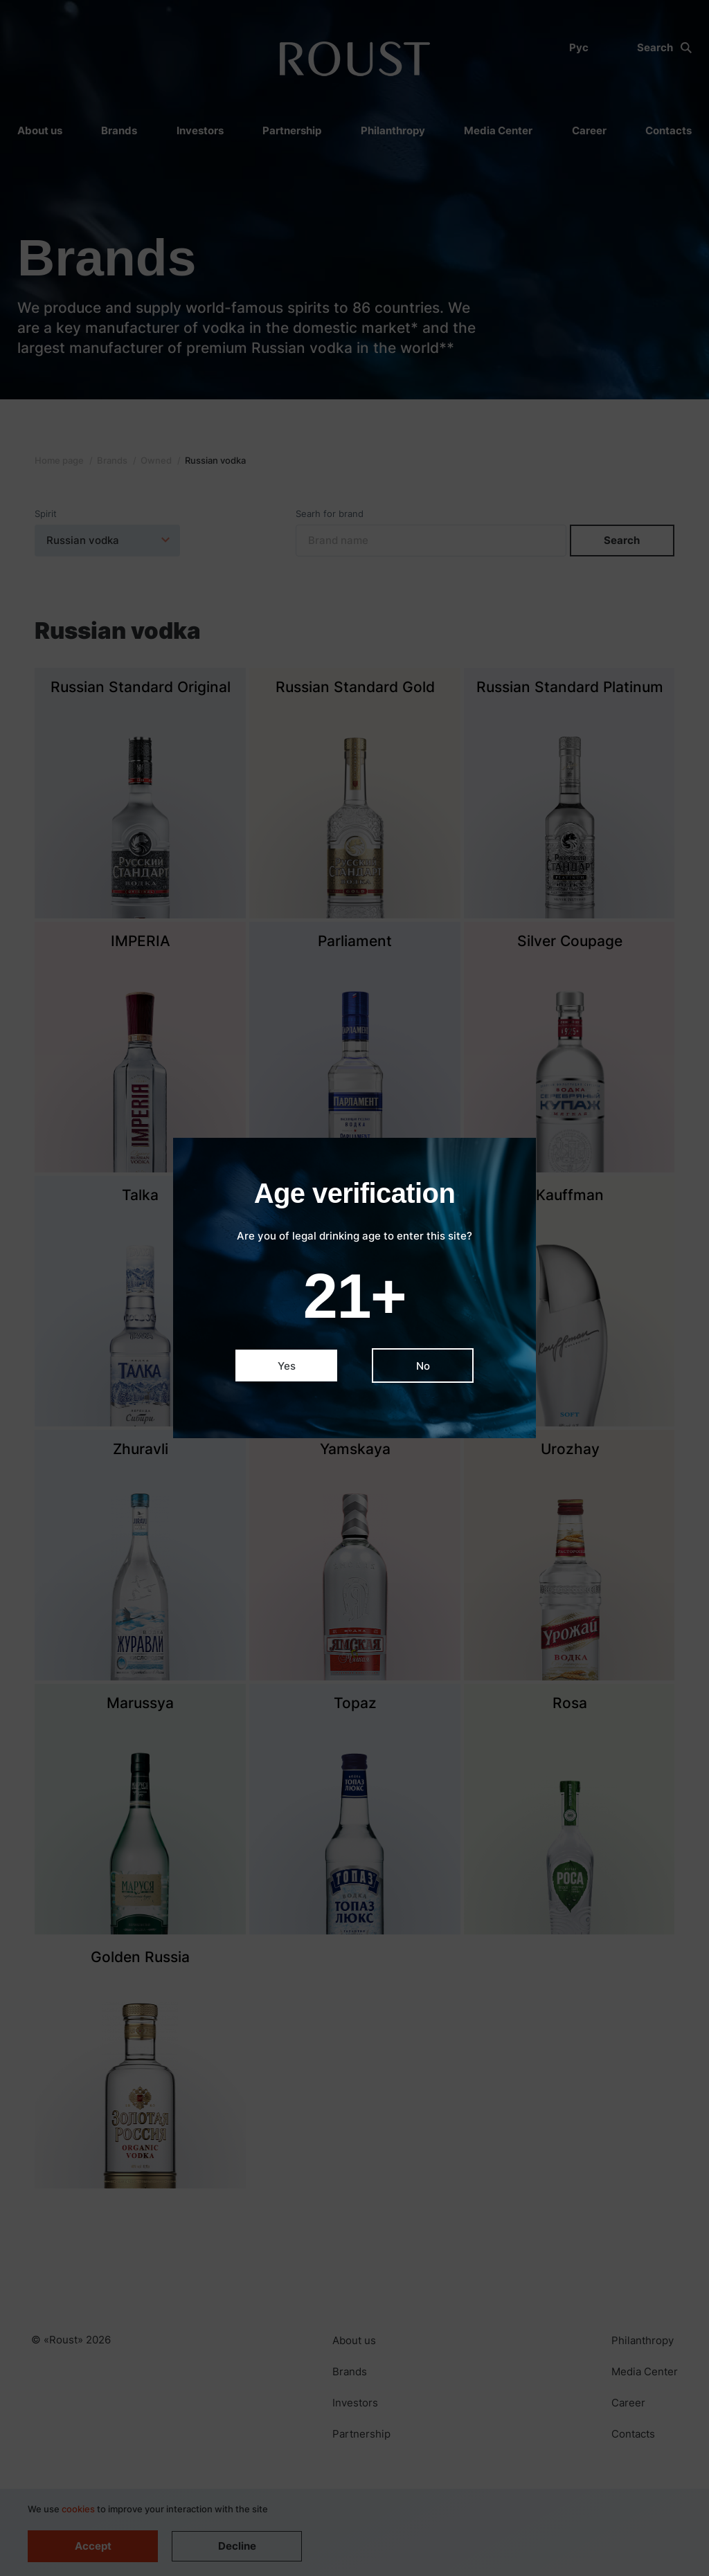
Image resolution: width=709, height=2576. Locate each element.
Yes (287, 1365)
